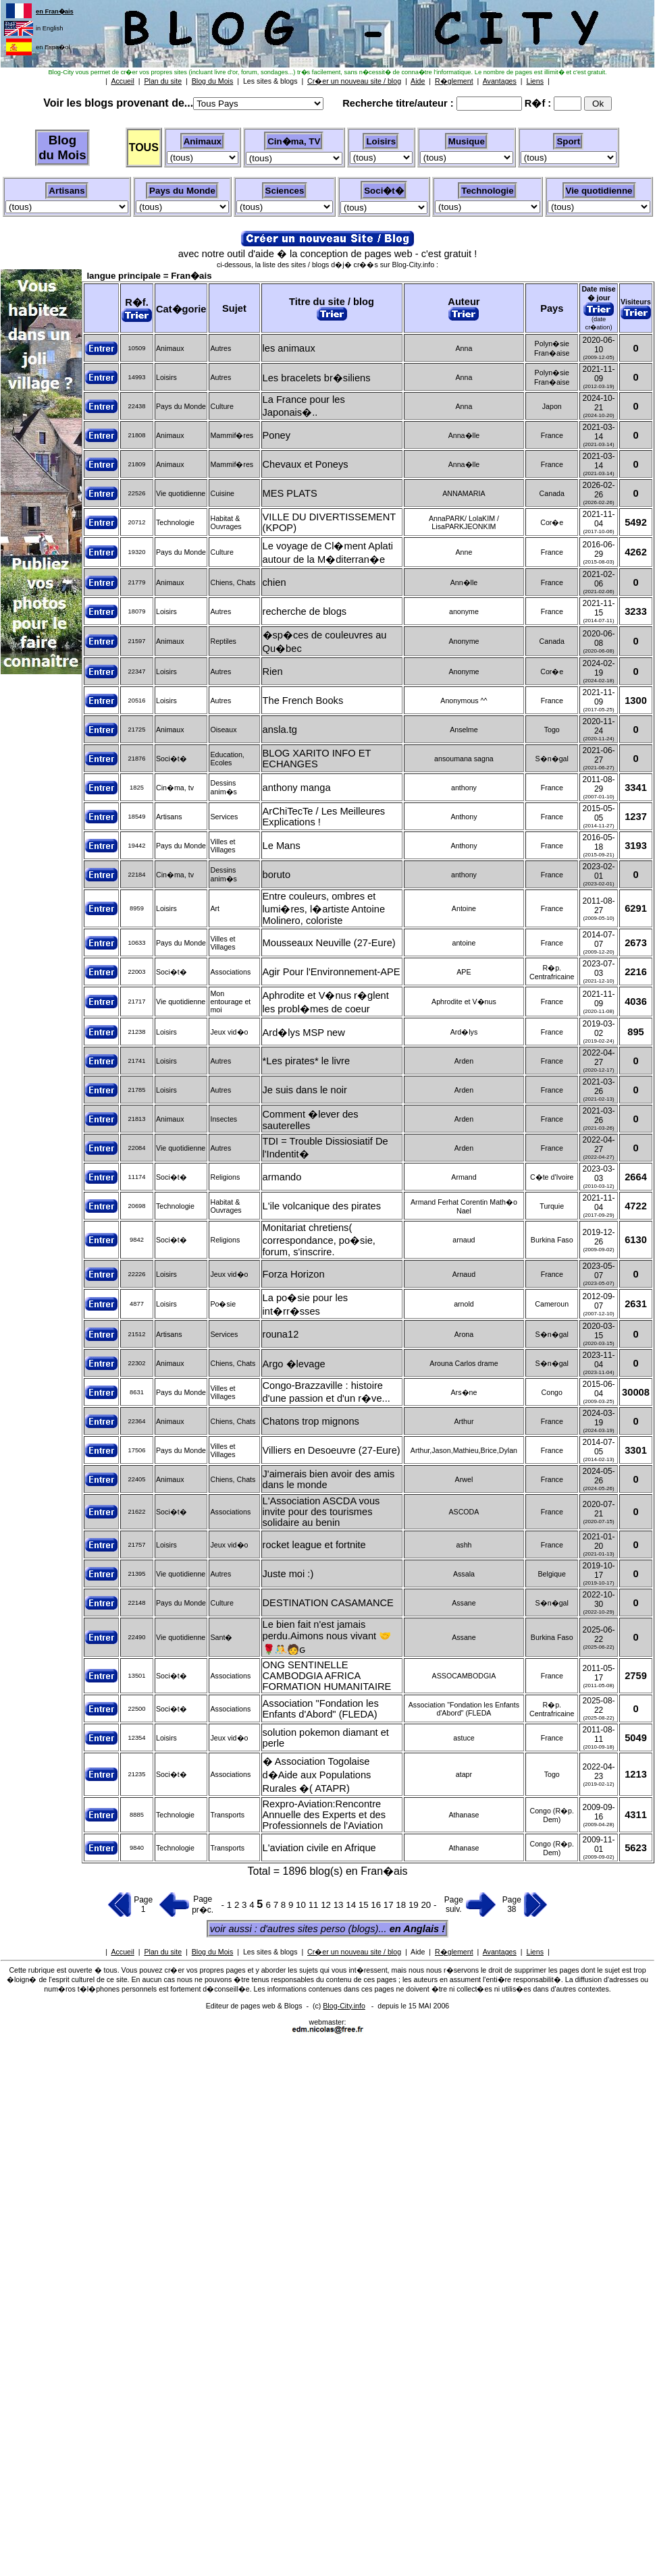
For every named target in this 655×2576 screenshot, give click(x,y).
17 (390, 1905)
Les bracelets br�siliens (317, 378)
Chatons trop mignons (311, 1421)
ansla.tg (280, 729)
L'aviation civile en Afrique (319, 1847)
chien (274, 582)
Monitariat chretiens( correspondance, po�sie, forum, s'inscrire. (319, 1239)
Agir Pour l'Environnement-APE (331, 971)
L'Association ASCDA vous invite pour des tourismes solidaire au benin (321, 1512)
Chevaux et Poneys (305, 464)
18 (402, 1905)
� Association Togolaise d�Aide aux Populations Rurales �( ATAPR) (317, 1775)
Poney (277, 435)
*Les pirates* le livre (306, 1061)
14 (352, 1905)
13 (340, 1905)
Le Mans (281, 845)
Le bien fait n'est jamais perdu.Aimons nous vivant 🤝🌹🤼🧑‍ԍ (327, 1637)
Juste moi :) (288, 1573)
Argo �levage (294, 1364)
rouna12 (281, 1334)
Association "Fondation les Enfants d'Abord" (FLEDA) (321, 1709)
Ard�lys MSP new (304, 1032)
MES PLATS (290, 493)
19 (415, 1905)
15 (365, 1905)
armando (282, 1177)
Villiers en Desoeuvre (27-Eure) (331, 1450)
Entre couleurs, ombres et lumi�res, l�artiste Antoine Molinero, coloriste (324, 908)
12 (327, 1905)
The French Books (303, 700)
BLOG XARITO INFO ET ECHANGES (317, 758)
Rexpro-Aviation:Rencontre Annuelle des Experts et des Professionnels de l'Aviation (324, 1815)
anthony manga (297, 787)
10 (302, 1905)
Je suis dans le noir (305, 1090)
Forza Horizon (294, 1274)
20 (427, 1905)
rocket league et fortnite (314, 1544)
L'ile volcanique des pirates (322, 1206)
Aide (418, 1952)
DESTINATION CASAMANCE (328, 1602)
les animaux (289, 348)
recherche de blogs (305, 611)
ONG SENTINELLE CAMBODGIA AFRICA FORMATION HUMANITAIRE (327, 1676)
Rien (273, 671)
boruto (277, 874)
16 (377, 1905)
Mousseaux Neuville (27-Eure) (329, 942)
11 (315, 1905)
